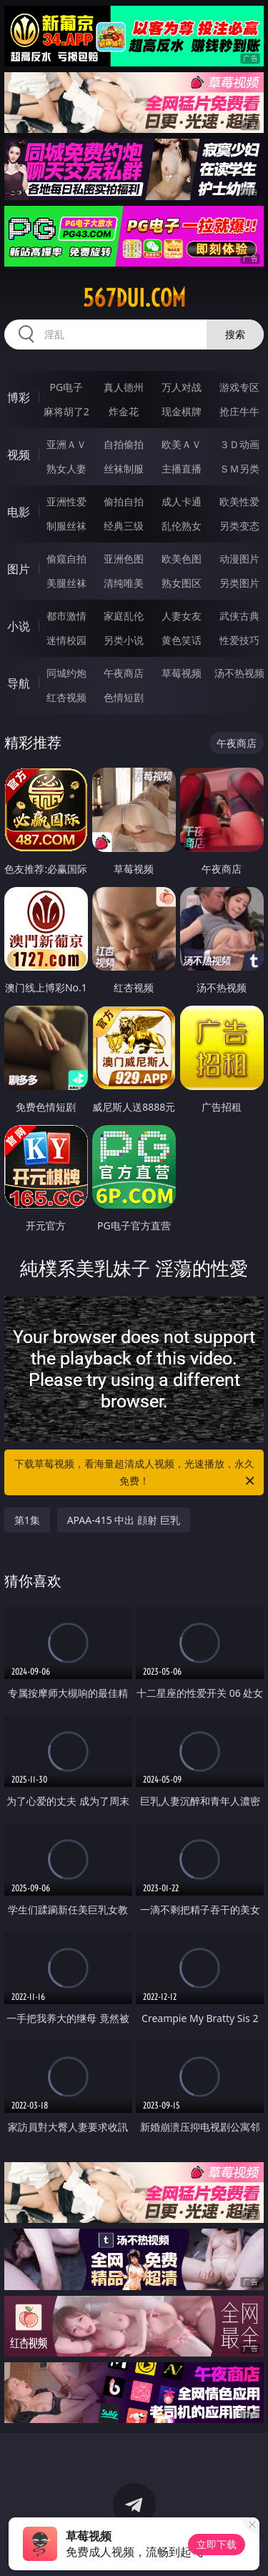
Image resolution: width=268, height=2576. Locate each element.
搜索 (235, 334)
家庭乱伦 (124, 616)
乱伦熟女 (182, 525)
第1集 (27, 1520)
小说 (18, 626)
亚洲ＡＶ (66, 444)
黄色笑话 (182, 640)
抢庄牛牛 (239, 411)
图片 (18, 569)
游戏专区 (239, 387)
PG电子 (66, 387)
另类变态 (239, 525)
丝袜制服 (124, 468)
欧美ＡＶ (182, 444)
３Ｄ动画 (239, 444)
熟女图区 (182, 583)
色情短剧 (124, 697)
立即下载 (217, 2544)
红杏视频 (66, 697)
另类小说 (124, 640)
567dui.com (134, 298)
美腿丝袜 (66, 583)
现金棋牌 (182, 411)
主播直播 (182, 468)
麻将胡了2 (66, 411)
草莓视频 (182, 673)
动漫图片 (239, 558)
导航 (18, 683)
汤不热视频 (239, 673)
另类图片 (239, 583)
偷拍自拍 (124, 501)
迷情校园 (66, 640)
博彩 (18, 397)
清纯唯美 (124, 583)
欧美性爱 (239, 501)
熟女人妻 (66, 468)
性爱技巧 (239, 640)
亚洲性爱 (66, 501)
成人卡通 (182, 501)
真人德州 (124, 387)
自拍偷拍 (124, 444)
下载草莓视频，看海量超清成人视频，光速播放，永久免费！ (135, 1473)
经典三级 (124, 525)
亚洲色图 (124, 558)
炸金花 (124, 411)
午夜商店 (124, 673)
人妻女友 (182, 616)
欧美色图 (182, 558)
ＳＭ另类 (239, 468)
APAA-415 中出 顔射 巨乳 (123, 1520)
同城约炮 (66, 673)
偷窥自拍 (66, 558)
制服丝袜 (66, 525)
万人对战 (182, 387)
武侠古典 (239, 616)
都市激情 (66, 616)
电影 (18, 512)
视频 (18, 454)
